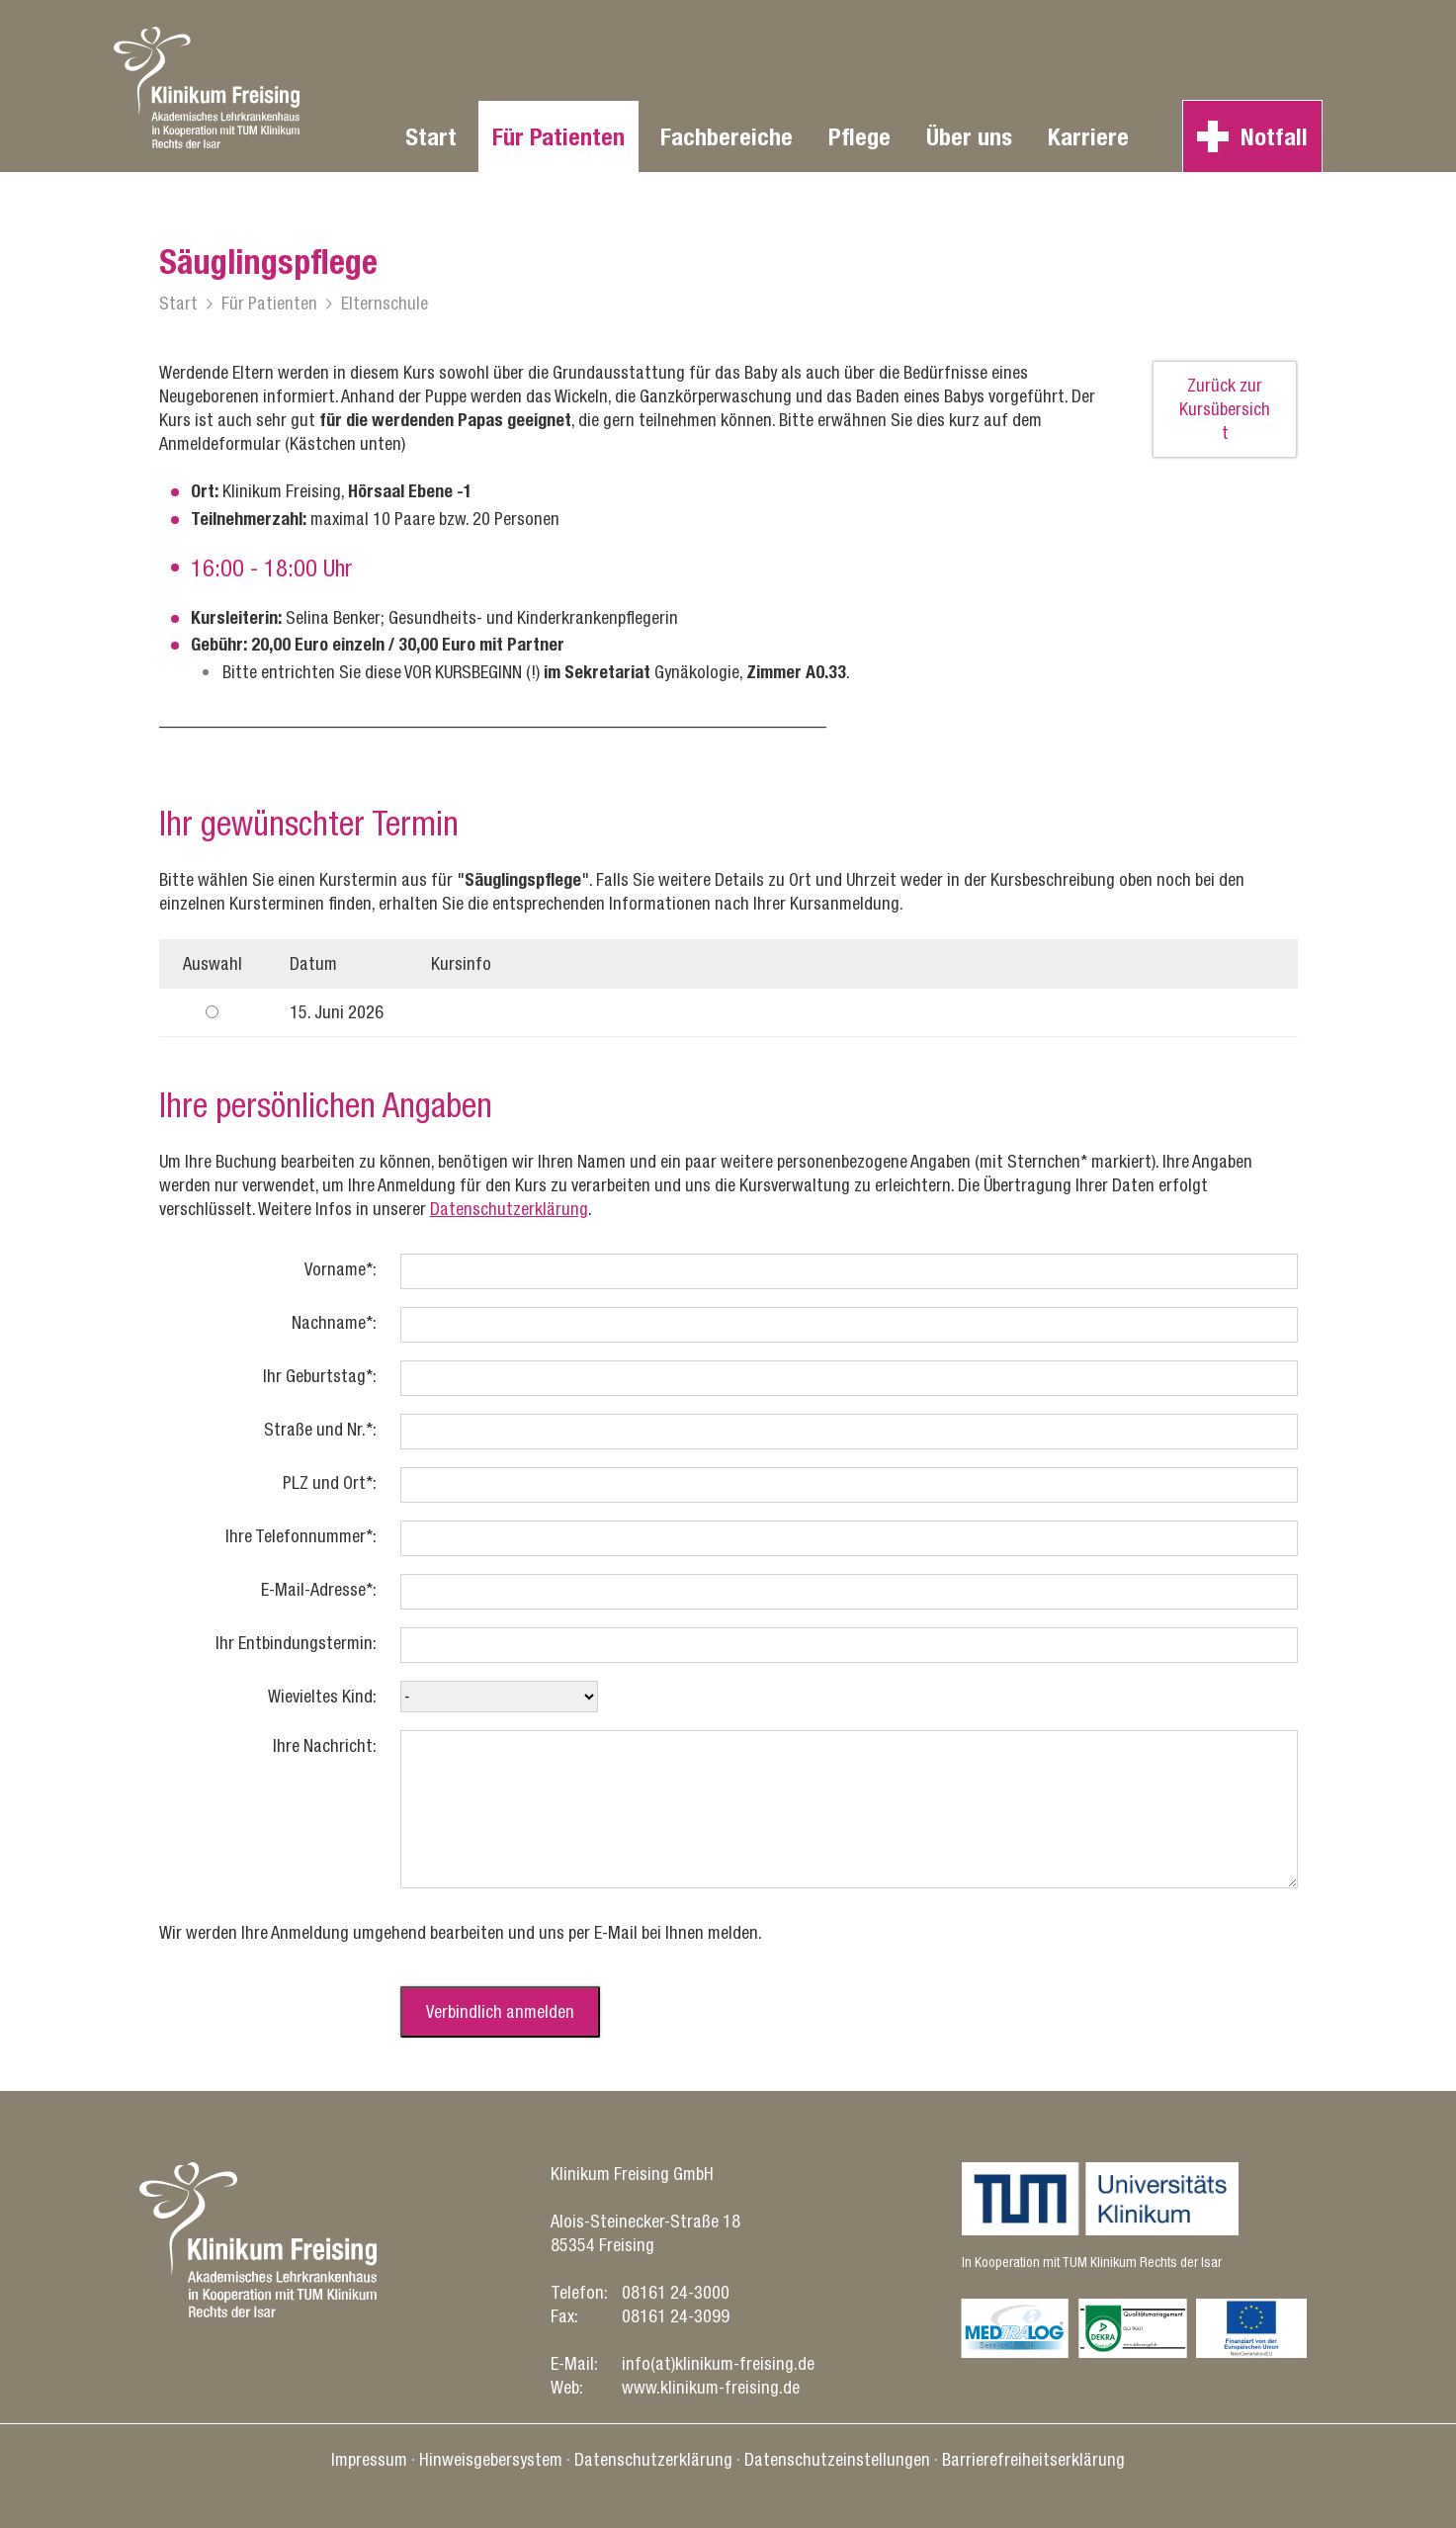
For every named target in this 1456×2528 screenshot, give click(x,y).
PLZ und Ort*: (330, 1482)
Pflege (859, 136)
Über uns (969, 136)
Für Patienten (558, 136)
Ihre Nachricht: (325, 1745)
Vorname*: (340, 1269)
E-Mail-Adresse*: (319, 1589)
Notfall (1274, 136)
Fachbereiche (726, 136)
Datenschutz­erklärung (653, 2459)
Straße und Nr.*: (320, 1429)
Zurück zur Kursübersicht (1224, 409)
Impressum (369, 2459)
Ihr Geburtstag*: (320, 1375)
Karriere (1088, 136)
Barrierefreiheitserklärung (1033, 2459)
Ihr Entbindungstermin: (296, 1642)
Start (431, 136)
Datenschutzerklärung (509, 1208)
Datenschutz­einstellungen (837, 2459)
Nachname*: (334, 1322)
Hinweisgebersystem (490, 2459)
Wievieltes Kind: (322, 1696)
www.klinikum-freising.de (711, 2387)
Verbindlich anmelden (500, 2011)
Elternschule (384, 303)
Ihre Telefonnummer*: (301, 1536)
